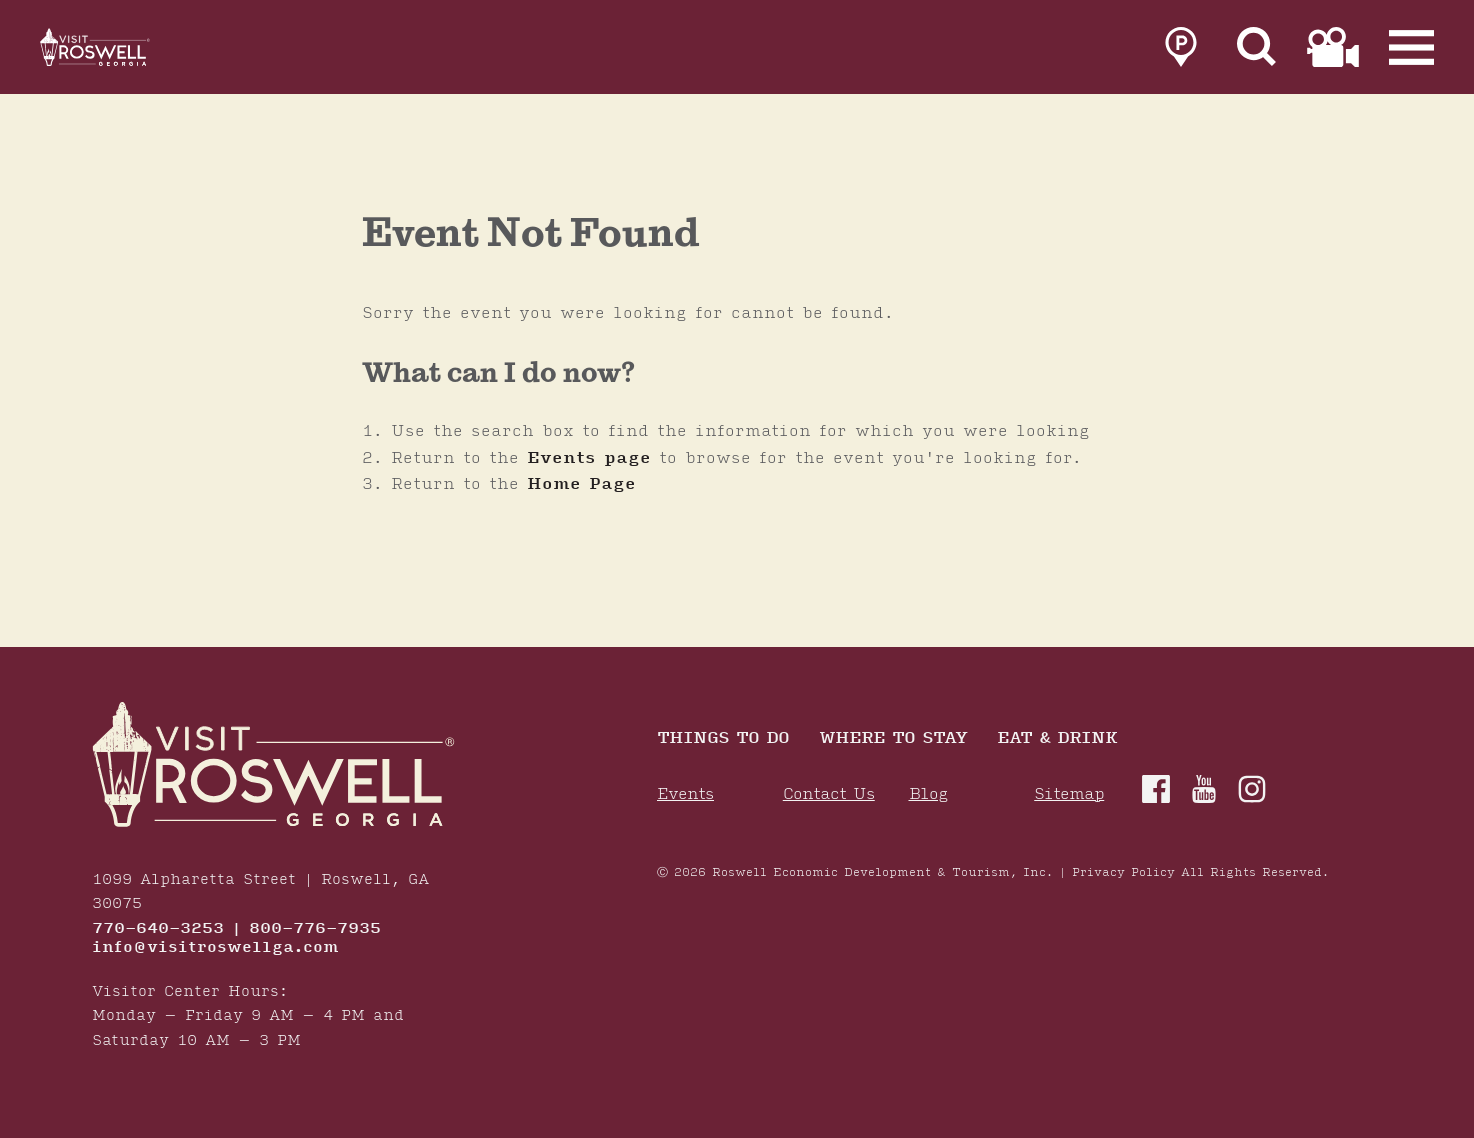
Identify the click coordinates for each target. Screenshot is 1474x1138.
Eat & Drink (1057, 739)
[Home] (120, 52)
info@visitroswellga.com (215, 948)
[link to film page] (1333, 52)
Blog (928, 794)
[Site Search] (1257, 52)
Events (685, 794)
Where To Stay (893, 739)
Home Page (581, 484)
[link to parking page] (1181, 52)
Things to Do (723, 739)
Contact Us (829, 794)
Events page (589, 458)
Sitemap (1069, 794)
